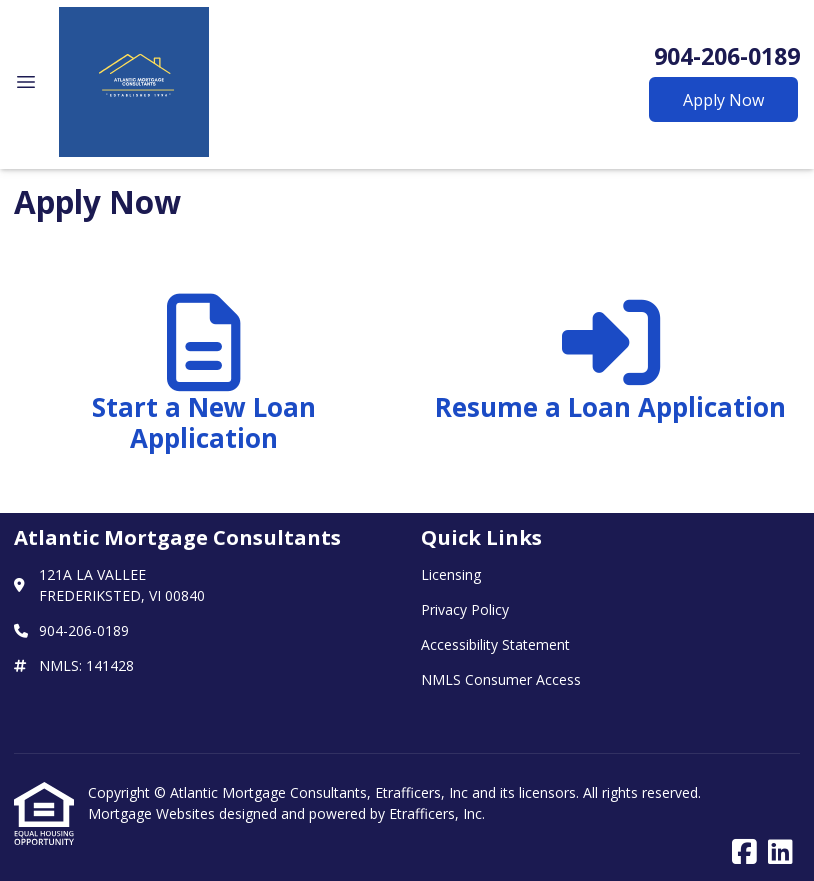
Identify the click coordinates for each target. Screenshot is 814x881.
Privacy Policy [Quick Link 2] (465, 609)
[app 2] (610, 382)
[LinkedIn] (780, 852)
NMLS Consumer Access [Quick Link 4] (501, 679)
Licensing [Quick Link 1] (451, 574)
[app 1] (203, 382)
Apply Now (723, 100)
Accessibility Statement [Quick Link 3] (495, 644)
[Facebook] (744, 852)
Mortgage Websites (153, 813)
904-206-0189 (727, 56)
